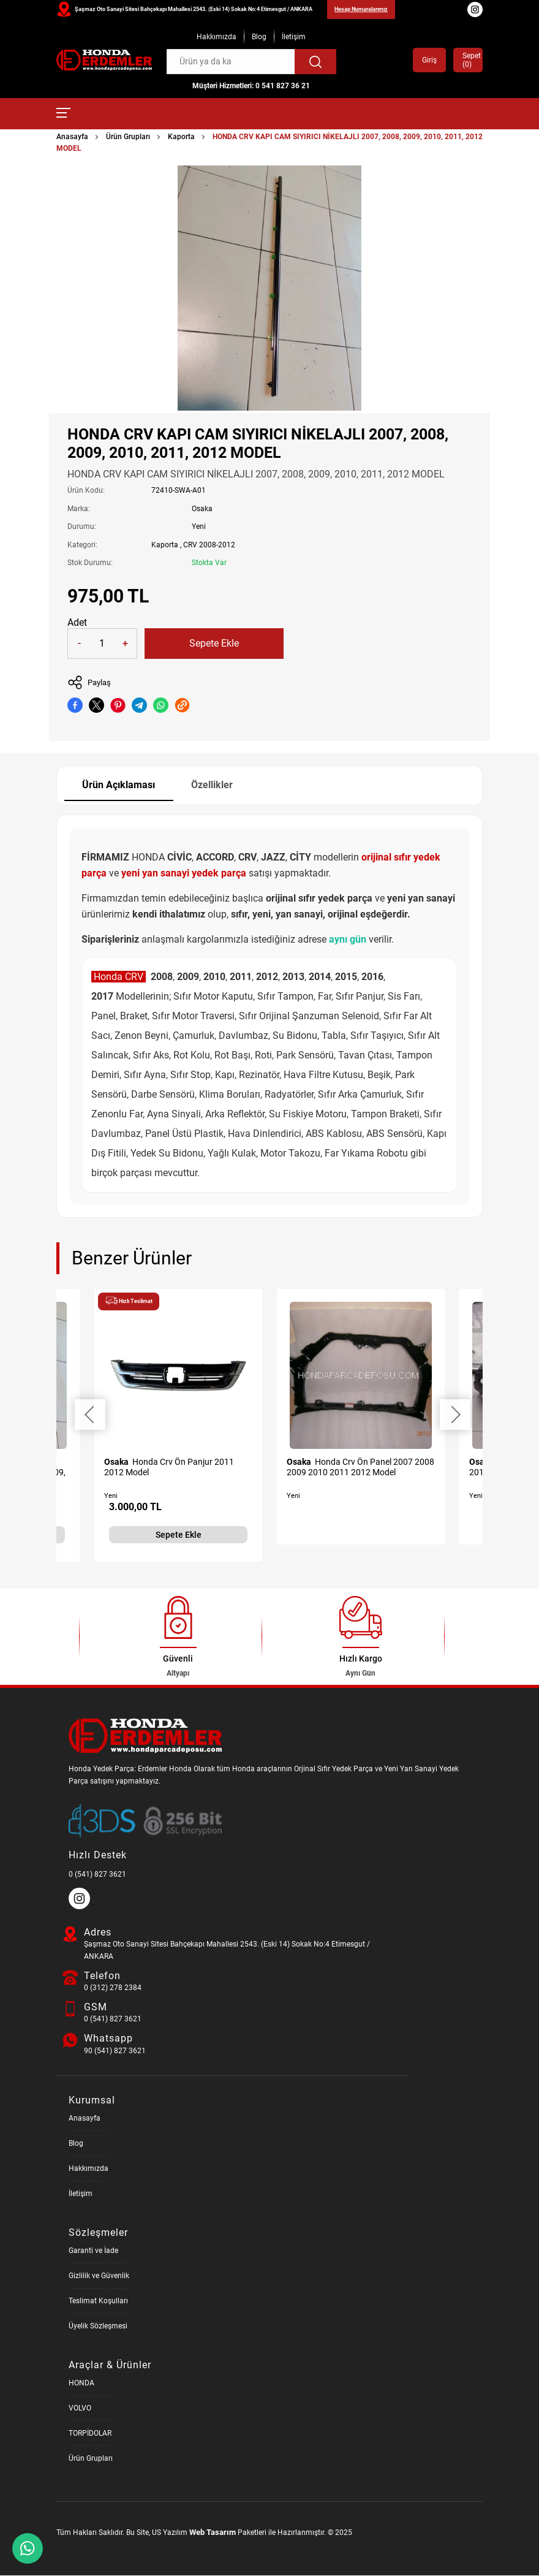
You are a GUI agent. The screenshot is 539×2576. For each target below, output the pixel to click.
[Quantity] (102, 643)
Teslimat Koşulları (98, 2301)
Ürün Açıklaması (119, 785)
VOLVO (80, 2408)
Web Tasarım (212, 2532)
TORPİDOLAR (90, 2434)
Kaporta (181, 136)
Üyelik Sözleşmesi (98, 2326)
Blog (259, 36)
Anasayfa (72, 136)
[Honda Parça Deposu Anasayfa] (104, 60)
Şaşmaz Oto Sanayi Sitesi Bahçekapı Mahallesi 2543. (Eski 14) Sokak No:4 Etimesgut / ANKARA (193, 9)
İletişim (294, 36)
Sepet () (467, 60)
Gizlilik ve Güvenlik (99, 2276)
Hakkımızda (216, 36)
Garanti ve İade (93, 2251)
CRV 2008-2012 (209, 545)
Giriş (429, 60)
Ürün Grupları (128, 136)
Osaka (202, 508)
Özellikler (213, 785)
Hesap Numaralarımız (361, 9)
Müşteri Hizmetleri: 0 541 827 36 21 (251, 86)
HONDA (81, 2383)
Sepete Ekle (214, 643)
